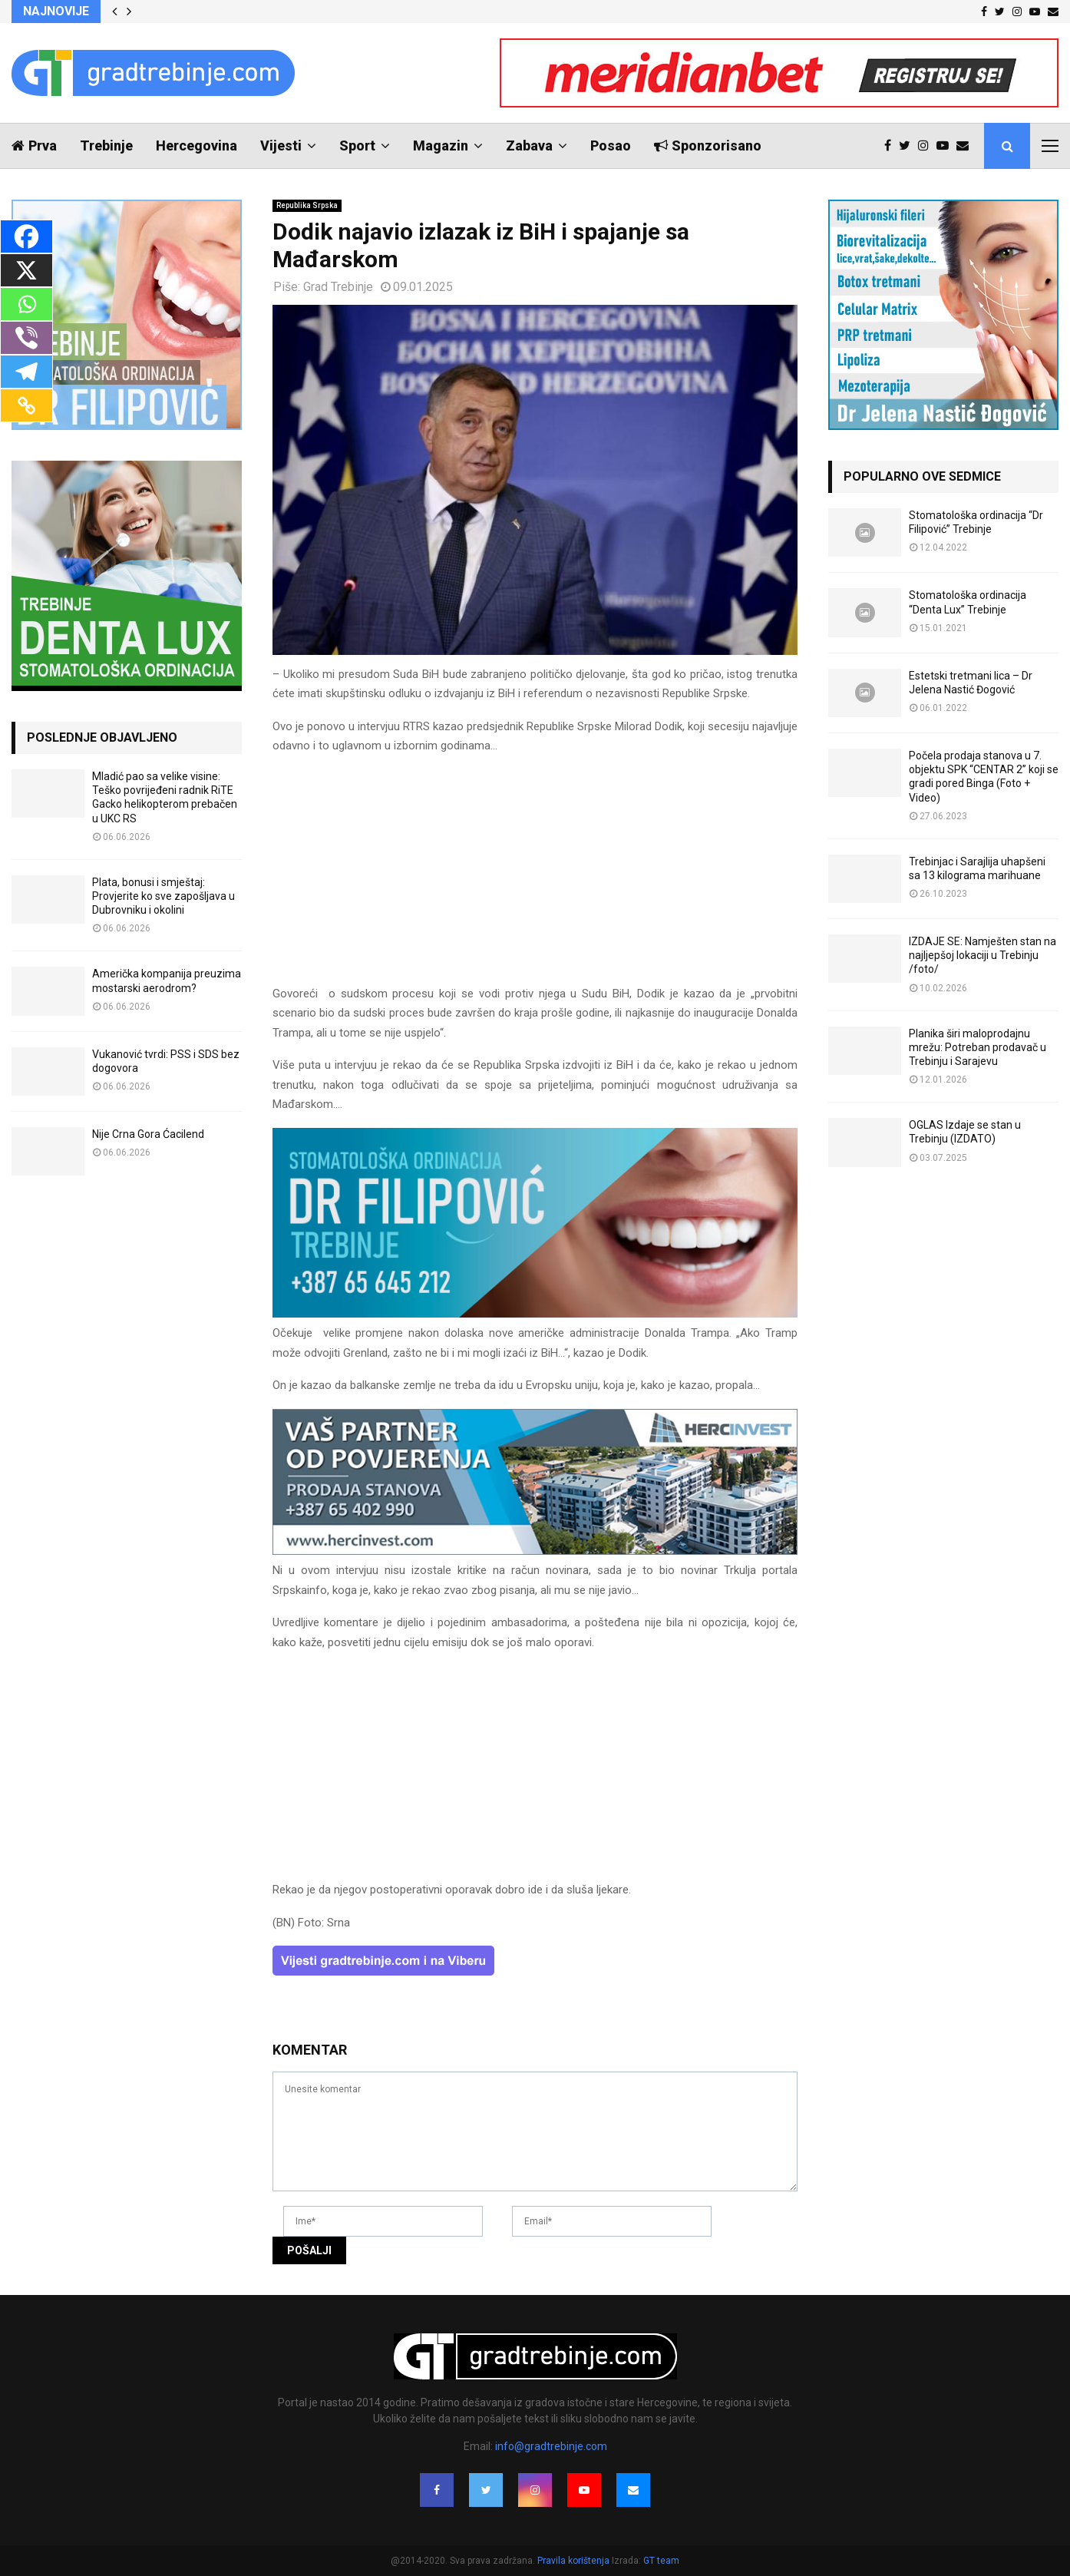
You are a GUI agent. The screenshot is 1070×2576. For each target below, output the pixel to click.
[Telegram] (26, 372)
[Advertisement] (535, 876)
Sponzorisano (707, 145)
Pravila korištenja (574, 2560)
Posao (610, 145)
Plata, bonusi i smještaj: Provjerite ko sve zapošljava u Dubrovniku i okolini (163, 896)
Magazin (440, 145)
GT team (661, 2560)
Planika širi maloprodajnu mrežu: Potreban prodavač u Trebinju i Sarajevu (977, 1047)
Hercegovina (196, 145)
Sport (357, 145)
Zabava (529, 145)
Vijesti (281, 145)
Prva (34, 145)
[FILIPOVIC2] (535, 1314)
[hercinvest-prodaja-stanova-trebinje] (535, 1551)
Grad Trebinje (338, 286)
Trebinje (106, 145)
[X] (26, 270)
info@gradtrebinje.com (551, 2446)
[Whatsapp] (26, 304)
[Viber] (26, 338)
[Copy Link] (26, 405)
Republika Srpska (307, 205)
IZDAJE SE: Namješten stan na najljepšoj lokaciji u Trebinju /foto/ (982, 955)
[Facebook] (26, 236)
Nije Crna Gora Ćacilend (148, 1134)
